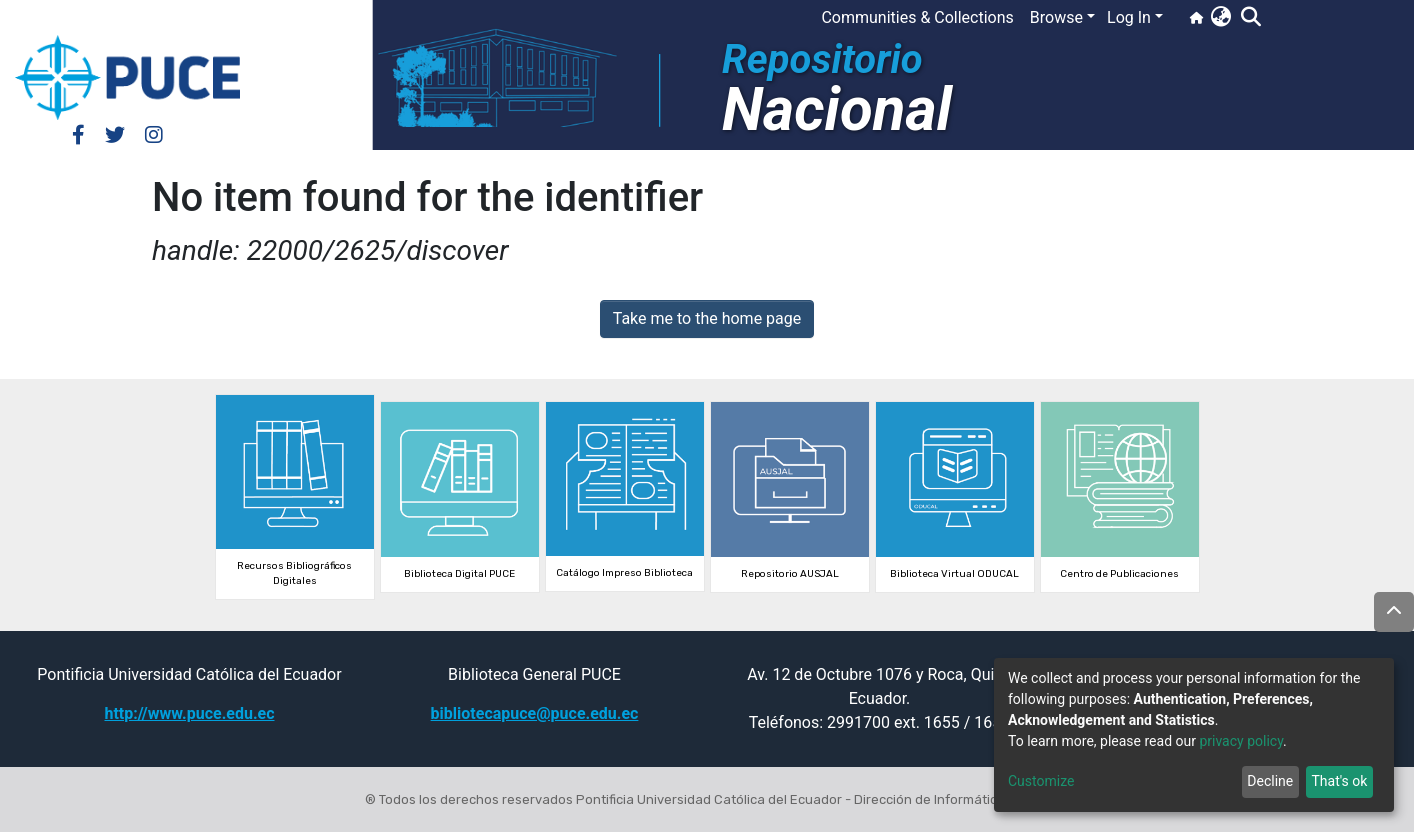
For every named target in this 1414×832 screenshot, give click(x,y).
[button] (1220, 18)
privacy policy (1241, 741)
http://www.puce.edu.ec (189, 713)
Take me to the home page (707, 318)
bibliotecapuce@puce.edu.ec (535, 713)
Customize (1041, 781)
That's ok (1339, 781)
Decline (1270, 781)
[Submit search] (1250, 18)
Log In (1129, 17)
